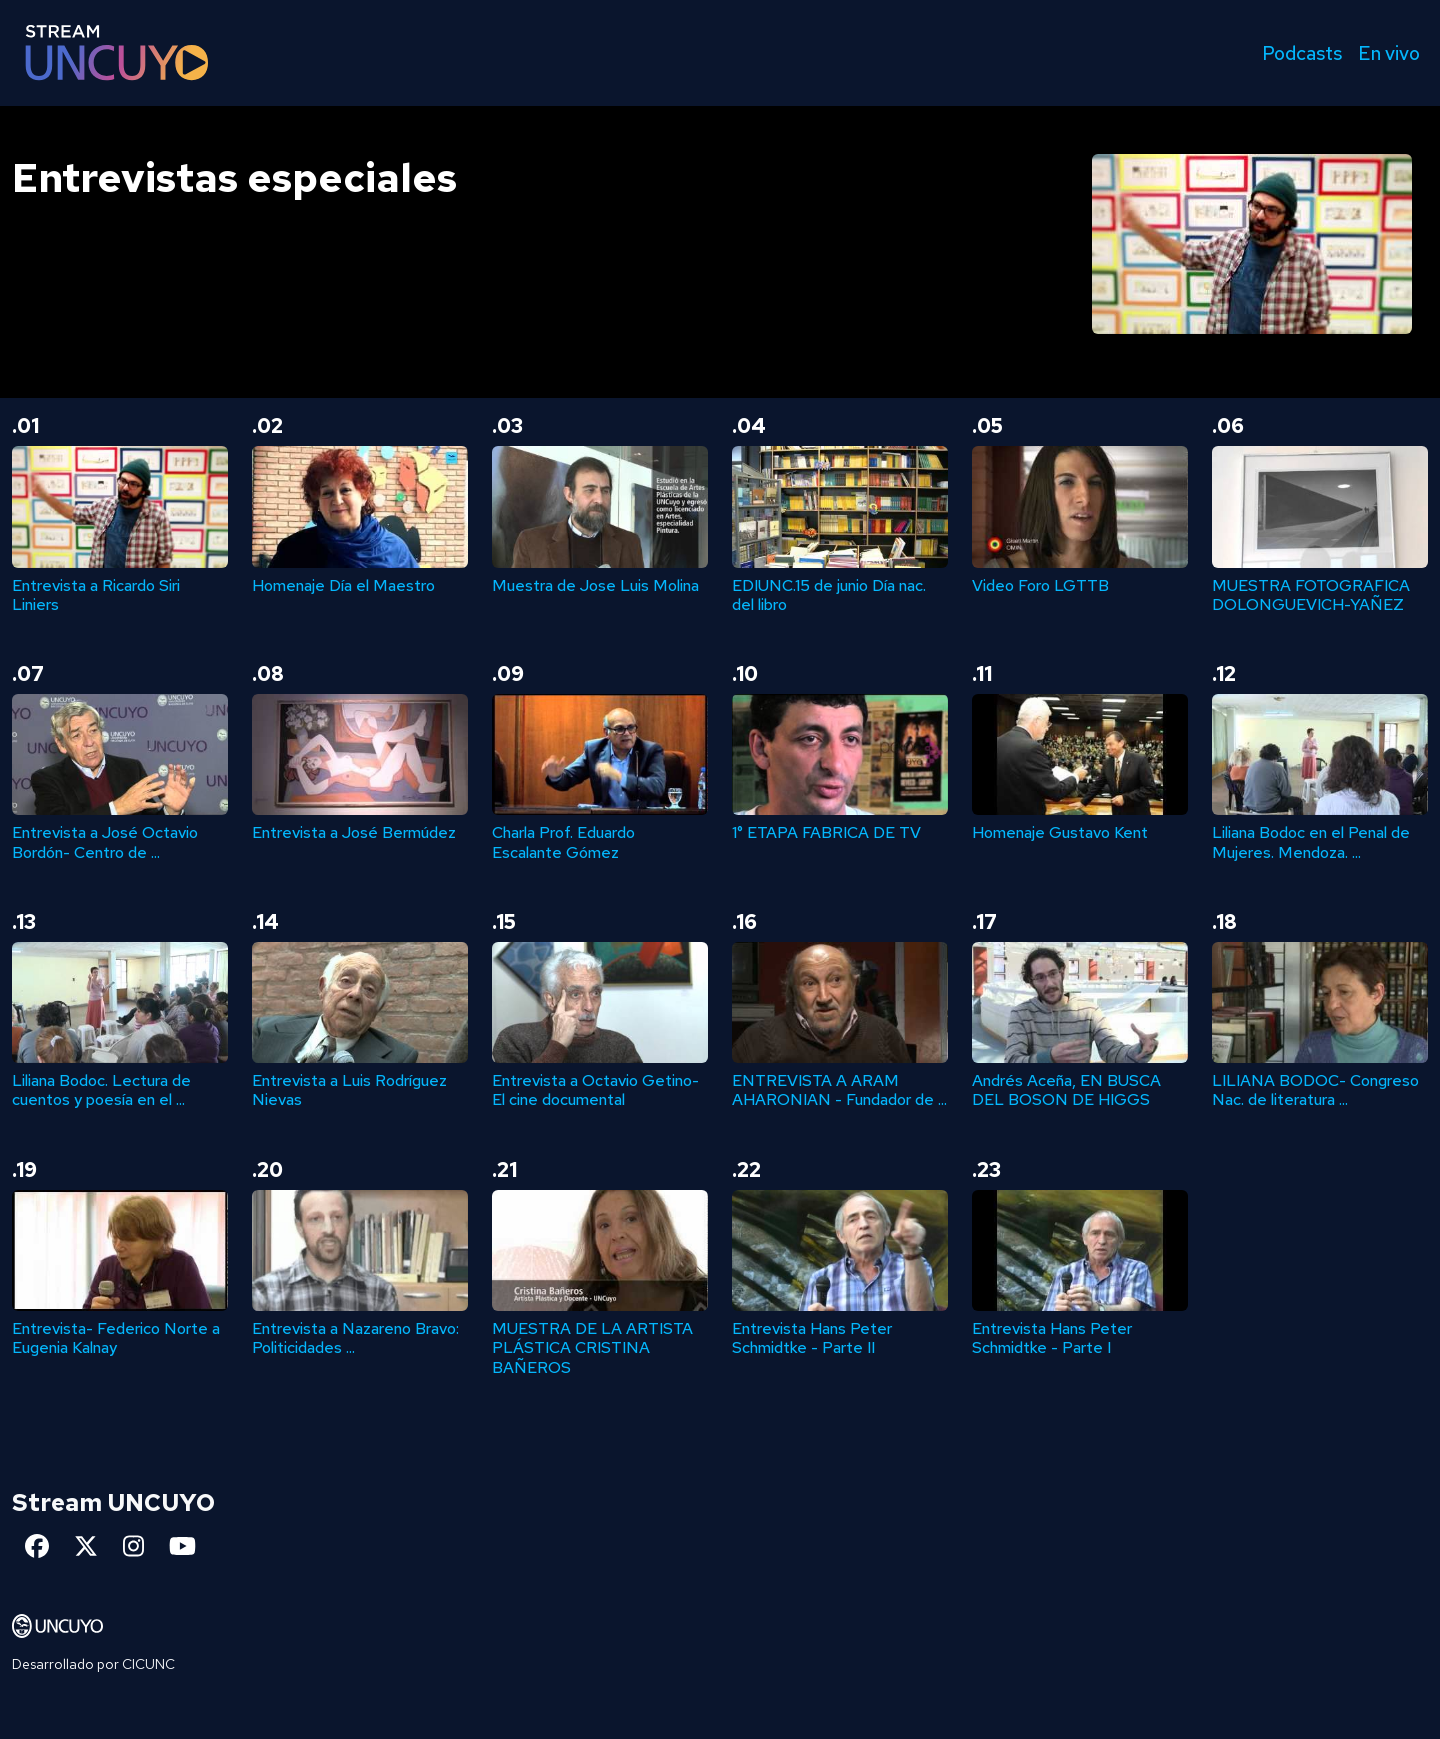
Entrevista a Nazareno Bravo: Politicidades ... (355, 1338)
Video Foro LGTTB (1040, 585)
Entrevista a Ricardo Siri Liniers (96, 595)
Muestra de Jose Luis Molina (595, 585)
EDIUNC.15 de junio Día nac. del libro (829, 595)
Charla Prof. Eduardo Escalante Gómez (563, 842)
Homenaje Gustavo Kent (1060, 832)
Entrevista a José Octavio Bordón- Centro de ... (105, 842)
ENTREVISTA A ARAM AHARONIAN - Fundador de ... (839, 1090)
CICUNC (148, 1664)
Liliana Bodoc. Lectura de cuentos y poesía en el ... (101, 1090)
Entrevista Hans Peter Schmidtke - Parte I (1052, 1338)
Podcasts (1302, 53)
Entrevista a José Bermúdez (354, 832)
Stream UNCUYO (113, 1502)
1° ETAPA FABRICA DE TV (826, 832)
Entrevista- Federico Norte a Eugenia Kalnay (116, 1338)
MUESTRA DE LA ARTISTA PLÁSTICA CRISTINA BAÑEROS (592, 1347)
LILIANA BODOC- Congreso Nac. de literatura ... (1315, 1090)
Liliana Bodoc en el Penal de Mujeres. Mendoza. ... (1311, 842)
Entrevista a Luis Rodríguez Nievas (349, 1090)
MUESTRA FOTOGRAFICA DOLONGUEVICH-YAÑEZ (1311, 595)
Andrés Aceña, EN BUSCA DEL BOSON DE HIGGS (1066, 1090)
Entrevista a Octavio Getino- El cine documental (595, 1090)
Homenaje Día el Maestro (343, 585)
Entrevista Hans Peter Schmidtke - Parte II (812, 1338)
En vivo (1389, 53)
